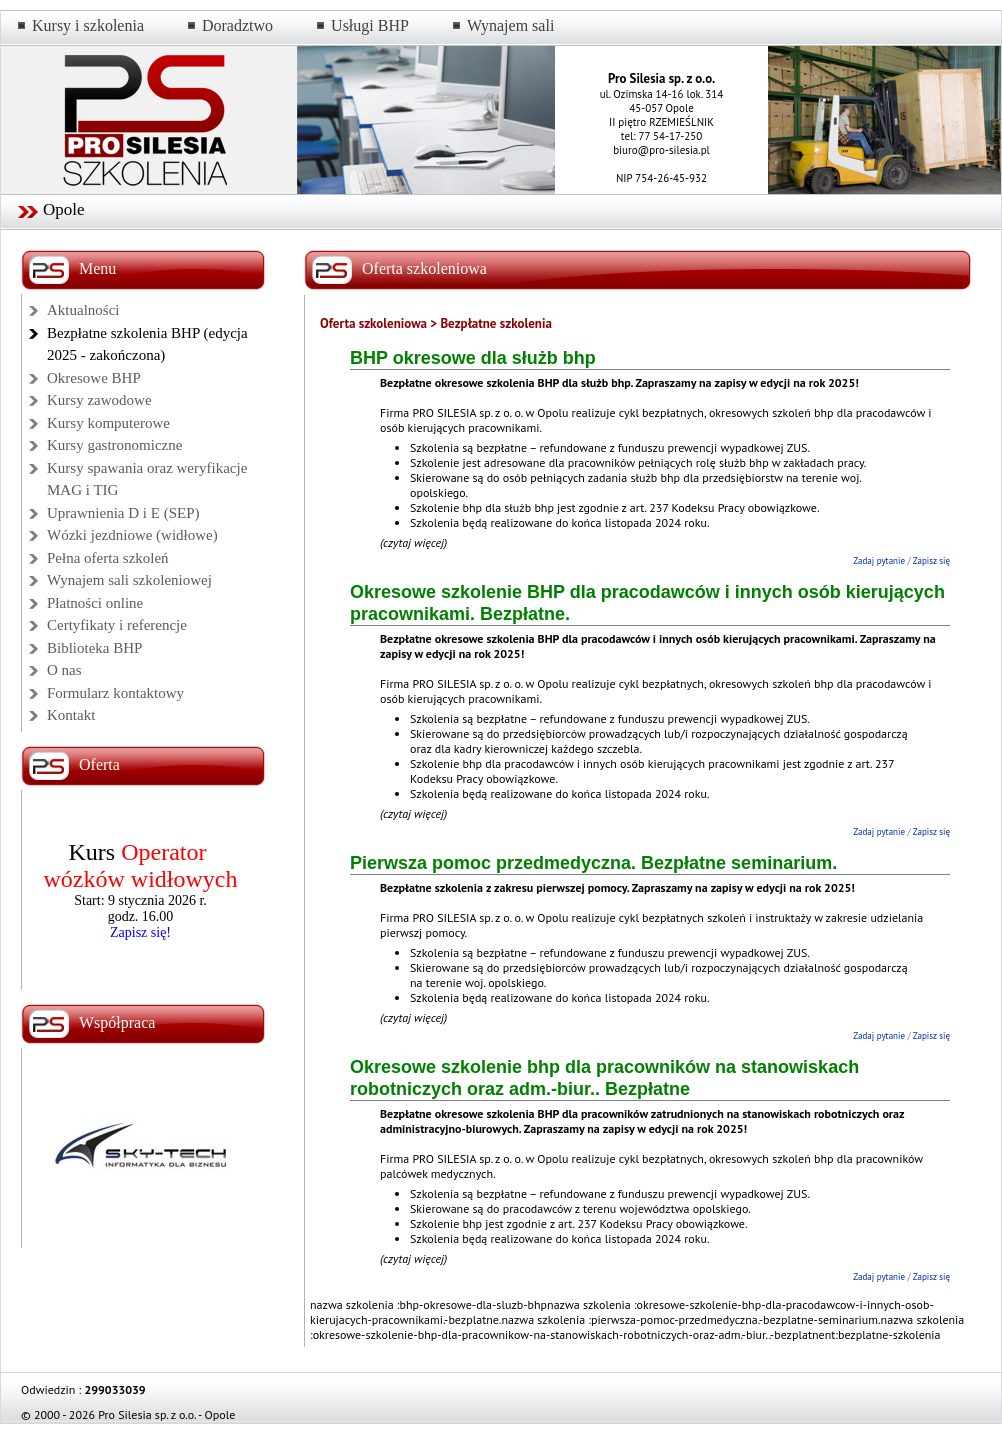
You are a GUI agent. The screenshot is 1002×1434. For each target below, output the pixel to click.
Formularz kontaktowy (115, 693)
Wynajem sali (510, 25)
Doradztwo (237, 25)
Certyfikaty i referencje (117, 625)
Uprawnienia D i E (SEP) (123, 513)
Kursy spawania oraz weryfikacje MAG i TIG (147, 479)
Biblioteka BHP (94, 648)
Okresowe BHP (94, 378)
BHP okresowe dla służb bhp (473, 358)
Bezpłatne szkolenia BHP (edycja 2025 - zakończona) (147, 344)
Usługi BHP (370, 25)
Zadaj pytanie (879, 560)
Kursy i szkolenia (88, 25)
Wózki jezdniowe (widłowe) (132, 535)
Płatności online (95, 603)
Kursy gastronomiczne (114, 445)
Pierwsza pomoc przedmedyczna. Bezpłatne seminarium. (593, 863)
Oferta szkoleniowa (373, 323)
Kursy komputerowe (108, 423)
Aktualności (83, 310)
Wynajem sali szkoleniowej (129, 580)
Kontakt (71, 715)
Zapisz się (931, 560)
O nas (64, 670)
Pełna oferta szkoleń (108, 558)
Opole (64, 209)
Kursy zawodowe (99, 400)
